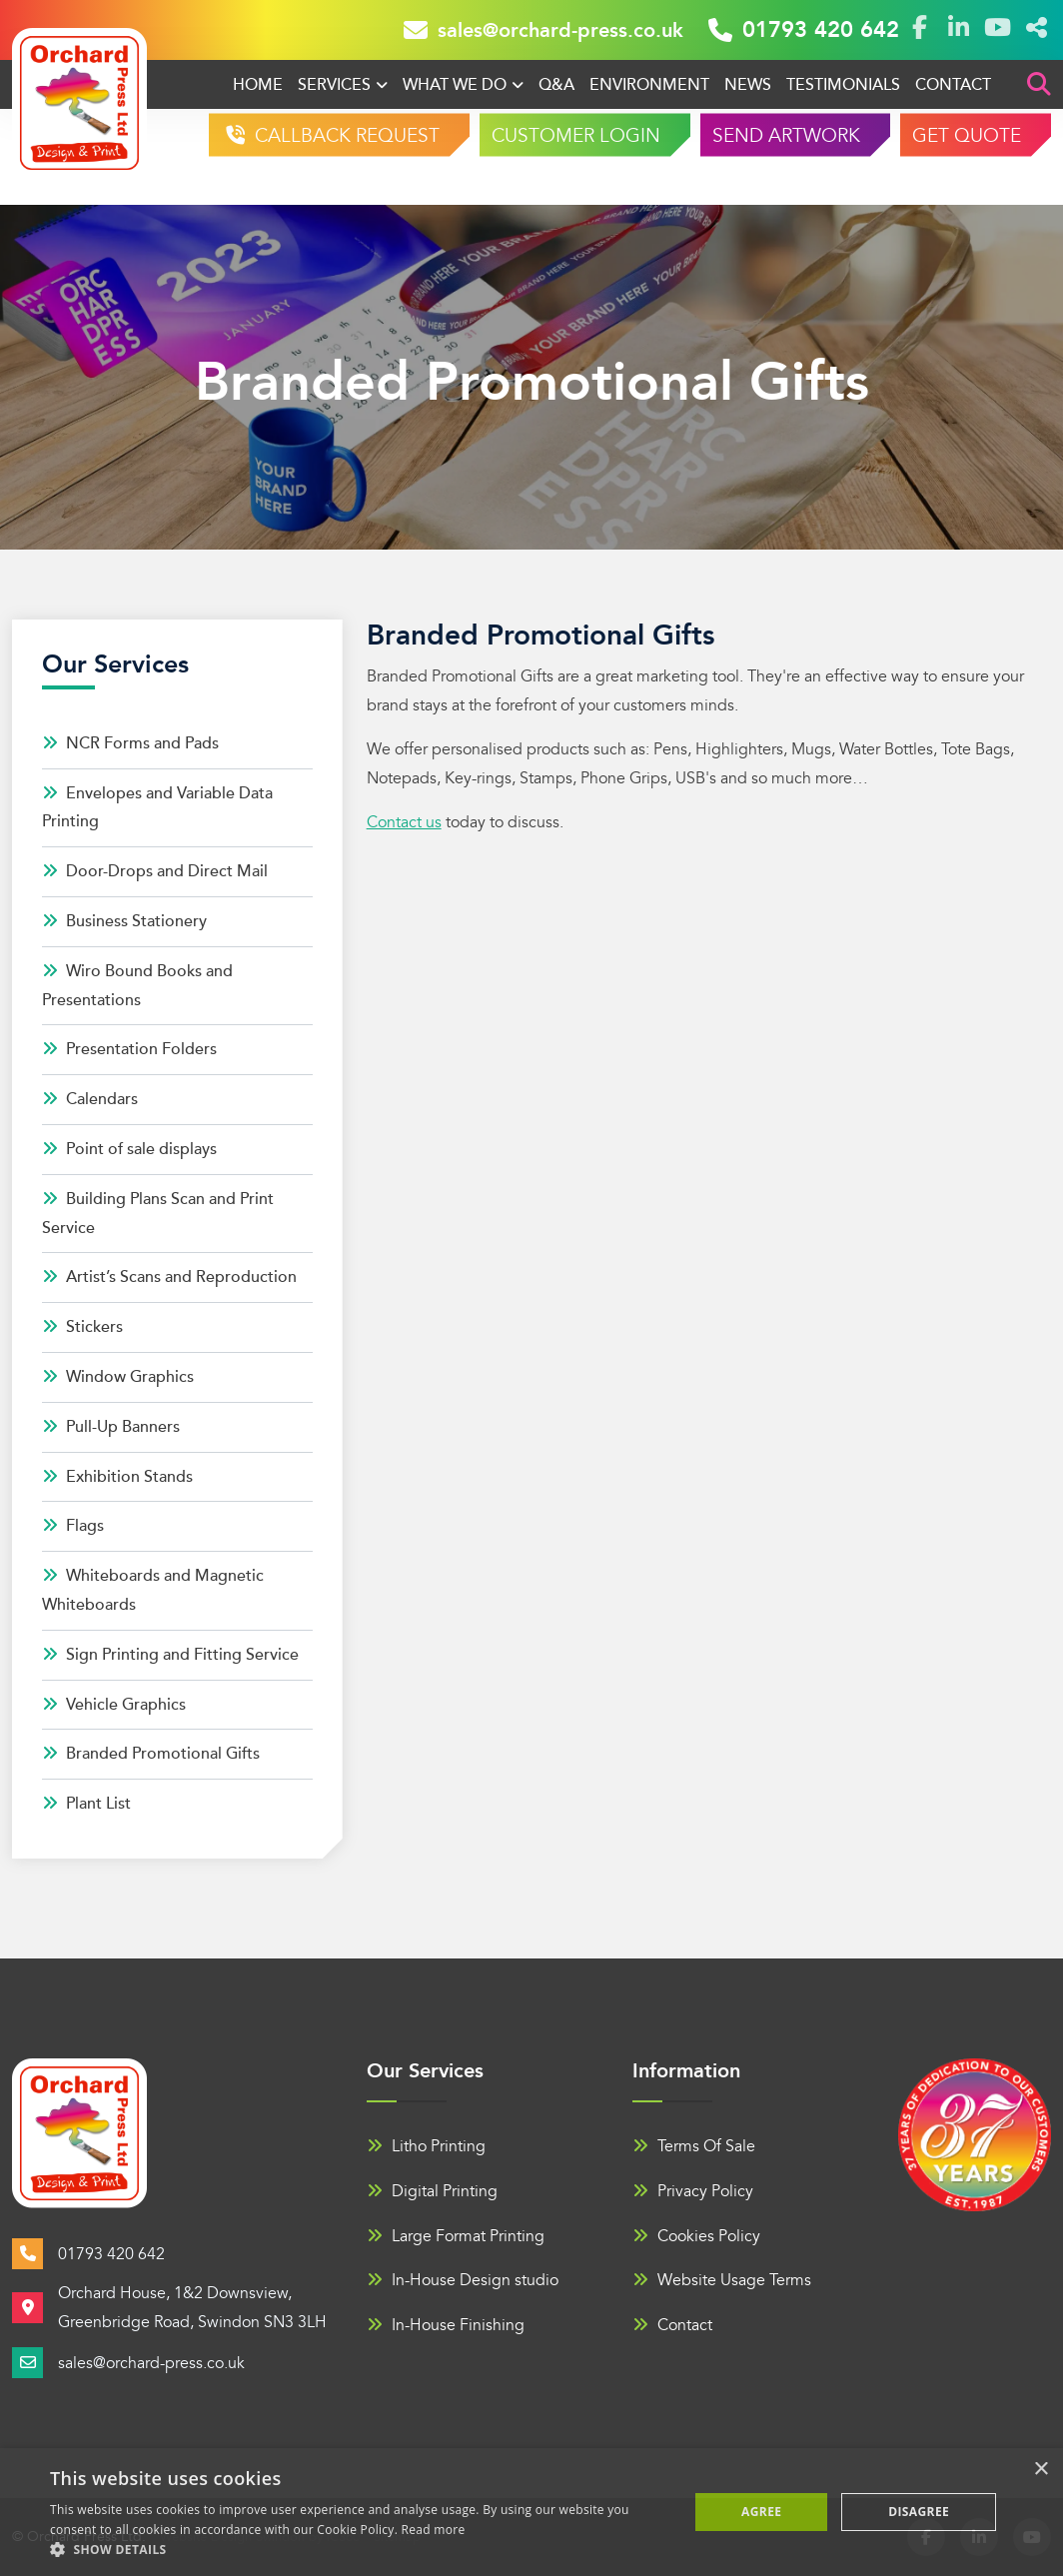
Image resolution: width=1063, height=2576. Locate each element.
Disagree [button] (918, 2511)
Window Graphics (118, 1377)
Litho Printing (426, 2146)
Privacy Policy (692, 2191)
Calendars (90, 1099)
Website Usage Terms (721, 2280)
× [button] (1040, 2469)
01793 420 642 (803, 29)
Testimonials (843, 85)
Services (334, 85)
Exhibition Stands (117, 1477)
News (747, 85)
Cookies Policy (696, 2236)
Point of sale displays (129, 1149)
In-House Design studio (462, 2280)
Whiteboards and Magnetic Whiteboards (153, 1590)
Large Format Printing (455, 2236)
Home (258, 85)
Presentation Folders (129, 1049)
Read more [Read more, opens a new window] (434, 2529)
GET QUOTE (966, 136)
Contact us (404, 822)
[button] (359, 2550)
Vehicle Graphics (114, 1705)
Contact (953, 85)
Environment (649, 85)
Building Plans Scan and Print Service (158, 1213)
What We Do (455, 85)
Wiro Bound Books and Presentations (137, 985)
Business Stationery (124, 921)
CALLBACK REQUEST (345, 136)
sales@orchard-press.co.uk (543, 30)
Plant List (86, 1804)
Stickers (82, 1327)
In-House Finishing (446, 2325)
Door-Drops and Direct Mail (155, 871)
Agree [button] (761, 2511)
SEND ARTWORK (786, 136)
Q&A (556, 85)
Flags (73, 1526)
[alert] (531, 2512)
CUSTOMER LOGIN (576, 136)
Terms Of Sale (693, 2146)
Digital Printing (432, 2191)
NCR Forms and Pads (130, 743)
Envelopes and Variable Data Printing (157, 807)
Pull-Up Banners (111, 1427)
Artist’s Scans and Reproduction (169, 1277)
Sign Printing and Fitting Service (170, 1655)
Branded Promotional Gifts (151, 1754)
